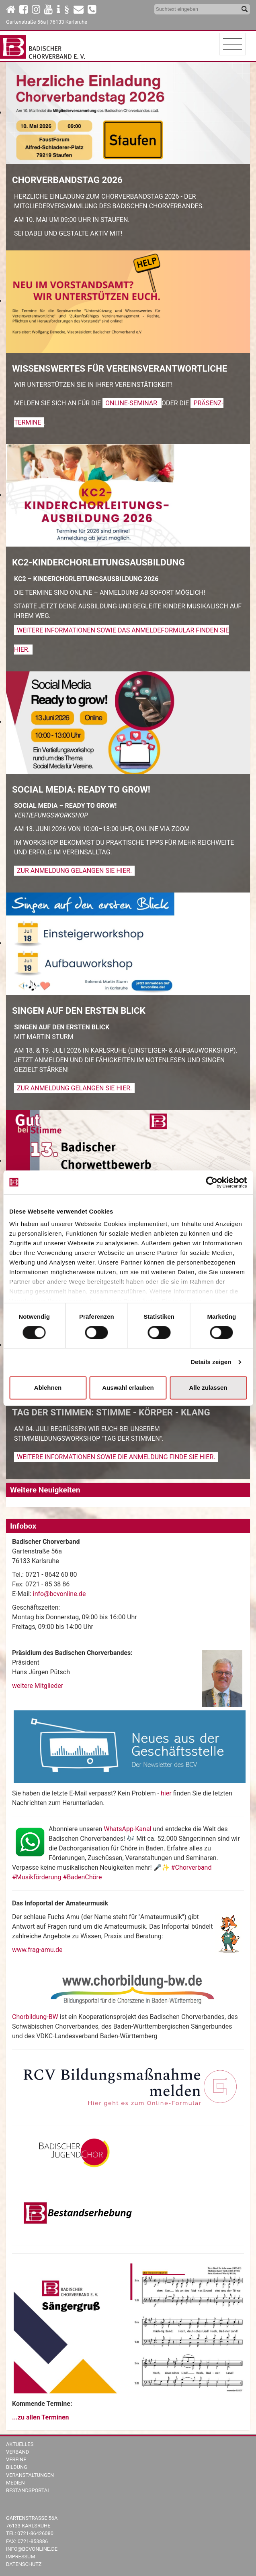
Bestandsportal (28, 2490)
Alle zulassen (208, 1387)
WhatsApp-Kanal (127, 1829)
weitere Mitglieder (37, 1686)
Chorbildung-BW (35, 2017)
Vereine (16, 2459)
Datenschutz (24, 2564)
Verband (17, 2452)
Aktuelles (19, 2444)
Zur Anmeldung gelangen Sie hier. (74, 870)
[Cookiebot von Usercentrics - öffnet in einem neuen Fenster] (211, 1182)
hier (167, 1793)
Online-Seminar (132, 403)
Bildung (16, 2467)
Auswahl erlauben (128, 1387)
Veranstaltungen (30, 2475)
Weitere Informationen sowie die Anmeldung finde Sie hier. (116, 1457)
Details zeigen (210, 1362)
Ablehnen (47, 1387)
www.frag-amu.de (37, 1950)
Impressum (20, 2557)
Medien (15, 2483)
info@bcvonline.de (59, 1594)
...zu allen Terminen (40, 2417)
